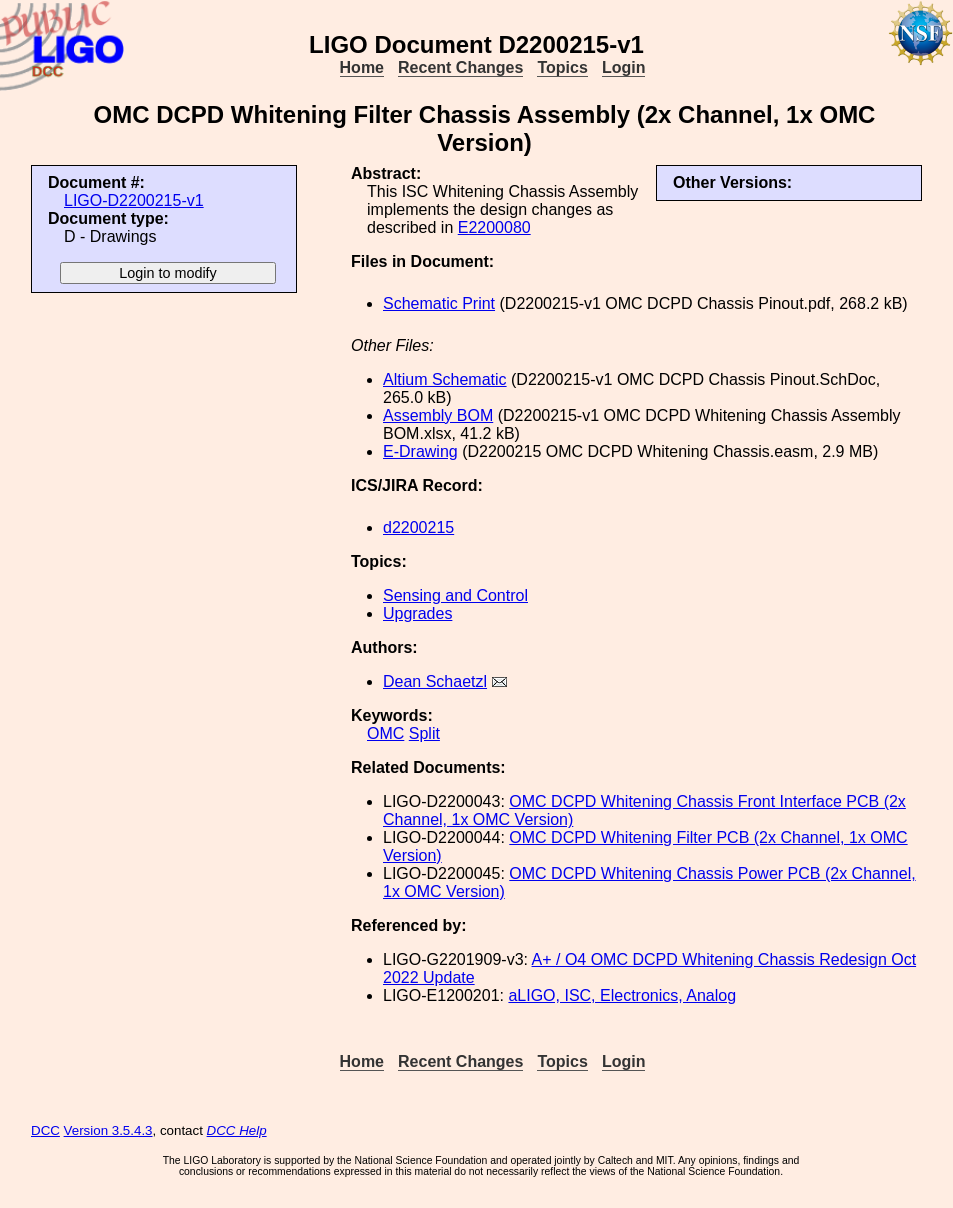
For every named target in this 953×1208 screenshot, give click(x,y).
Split (424, 733)
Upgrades (417, 613)
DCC (45, 1130)
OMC (385, 733)
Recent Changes (460, 67)
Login (624, 67)
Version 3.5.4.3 (108, 1130)
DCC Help (237, 1130)
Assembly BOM (438, 415)
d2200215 (418, 527)
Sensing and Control (455, 595)
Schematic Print (439, 303)
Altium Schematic (445, 379)
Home (362, 67)
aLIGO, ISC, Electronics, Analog (622, 995)
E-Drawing (420, 451)
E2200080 (494, 227)
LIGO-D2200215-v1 (134, 200)
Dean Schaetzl (435, 681)
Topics (562, 67)
